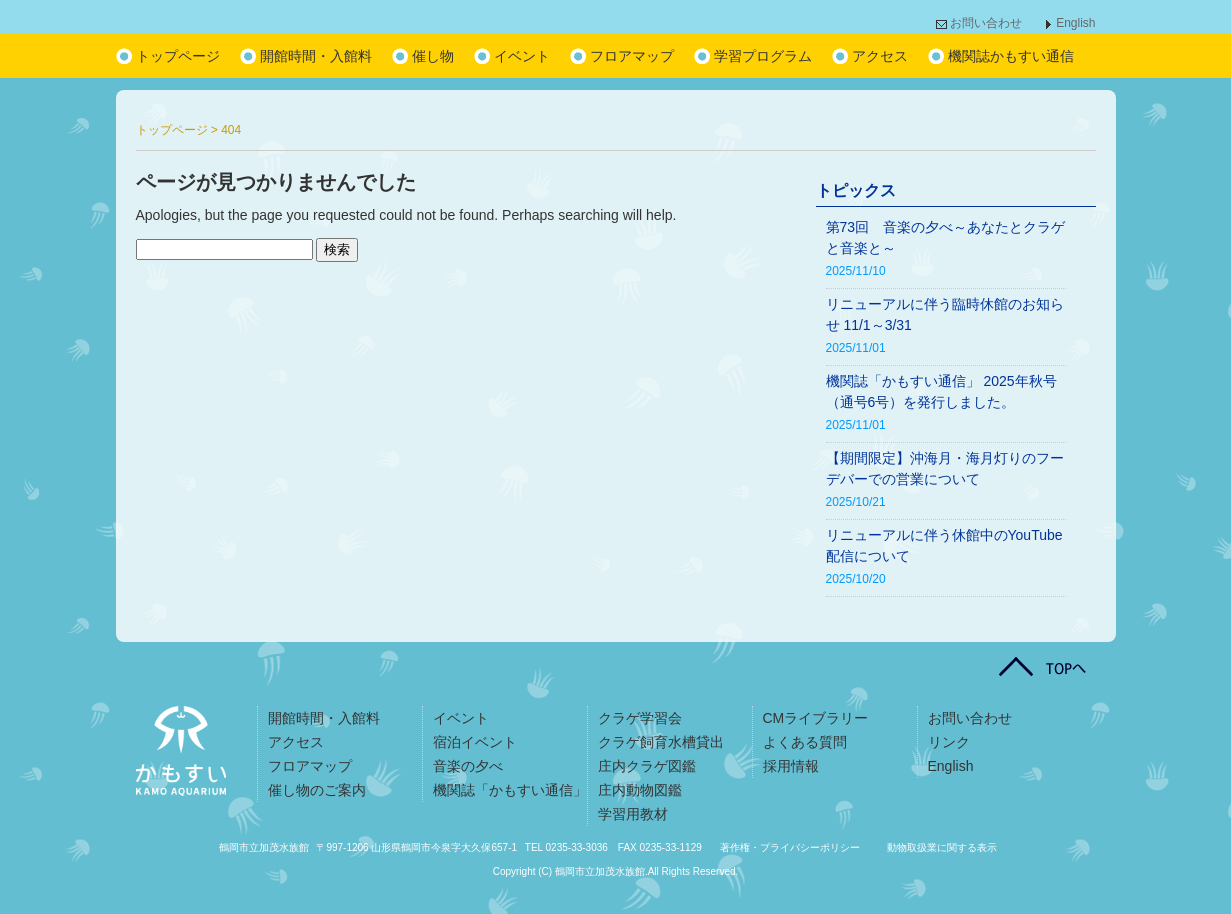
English (1075, 23)
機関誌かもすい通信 (1011, 56)
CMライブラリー (816, 718)
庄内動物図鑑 (640, 790)
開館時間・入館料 (316, 56)
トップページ (178, 56)
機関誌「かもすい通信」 (510, 790)
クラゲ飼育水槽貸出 (661, 742)
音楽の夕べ (468, 766)
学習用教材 (633, 814)
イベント (522, 56)
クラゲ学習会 (640, 718)
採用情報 (791, 766)
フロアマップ (632, 56)
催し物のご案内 (317, 790)
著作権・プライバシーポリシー (790, 847)
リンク (949, 742)
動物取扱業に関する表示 (942, 847)
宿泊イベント (475, 742)
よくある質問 (805, 742)
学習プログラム (763, 56)
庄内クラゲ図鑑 (647, 766)
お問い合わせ (986, 23)
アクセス (880, 56)
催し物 (433, 56)
